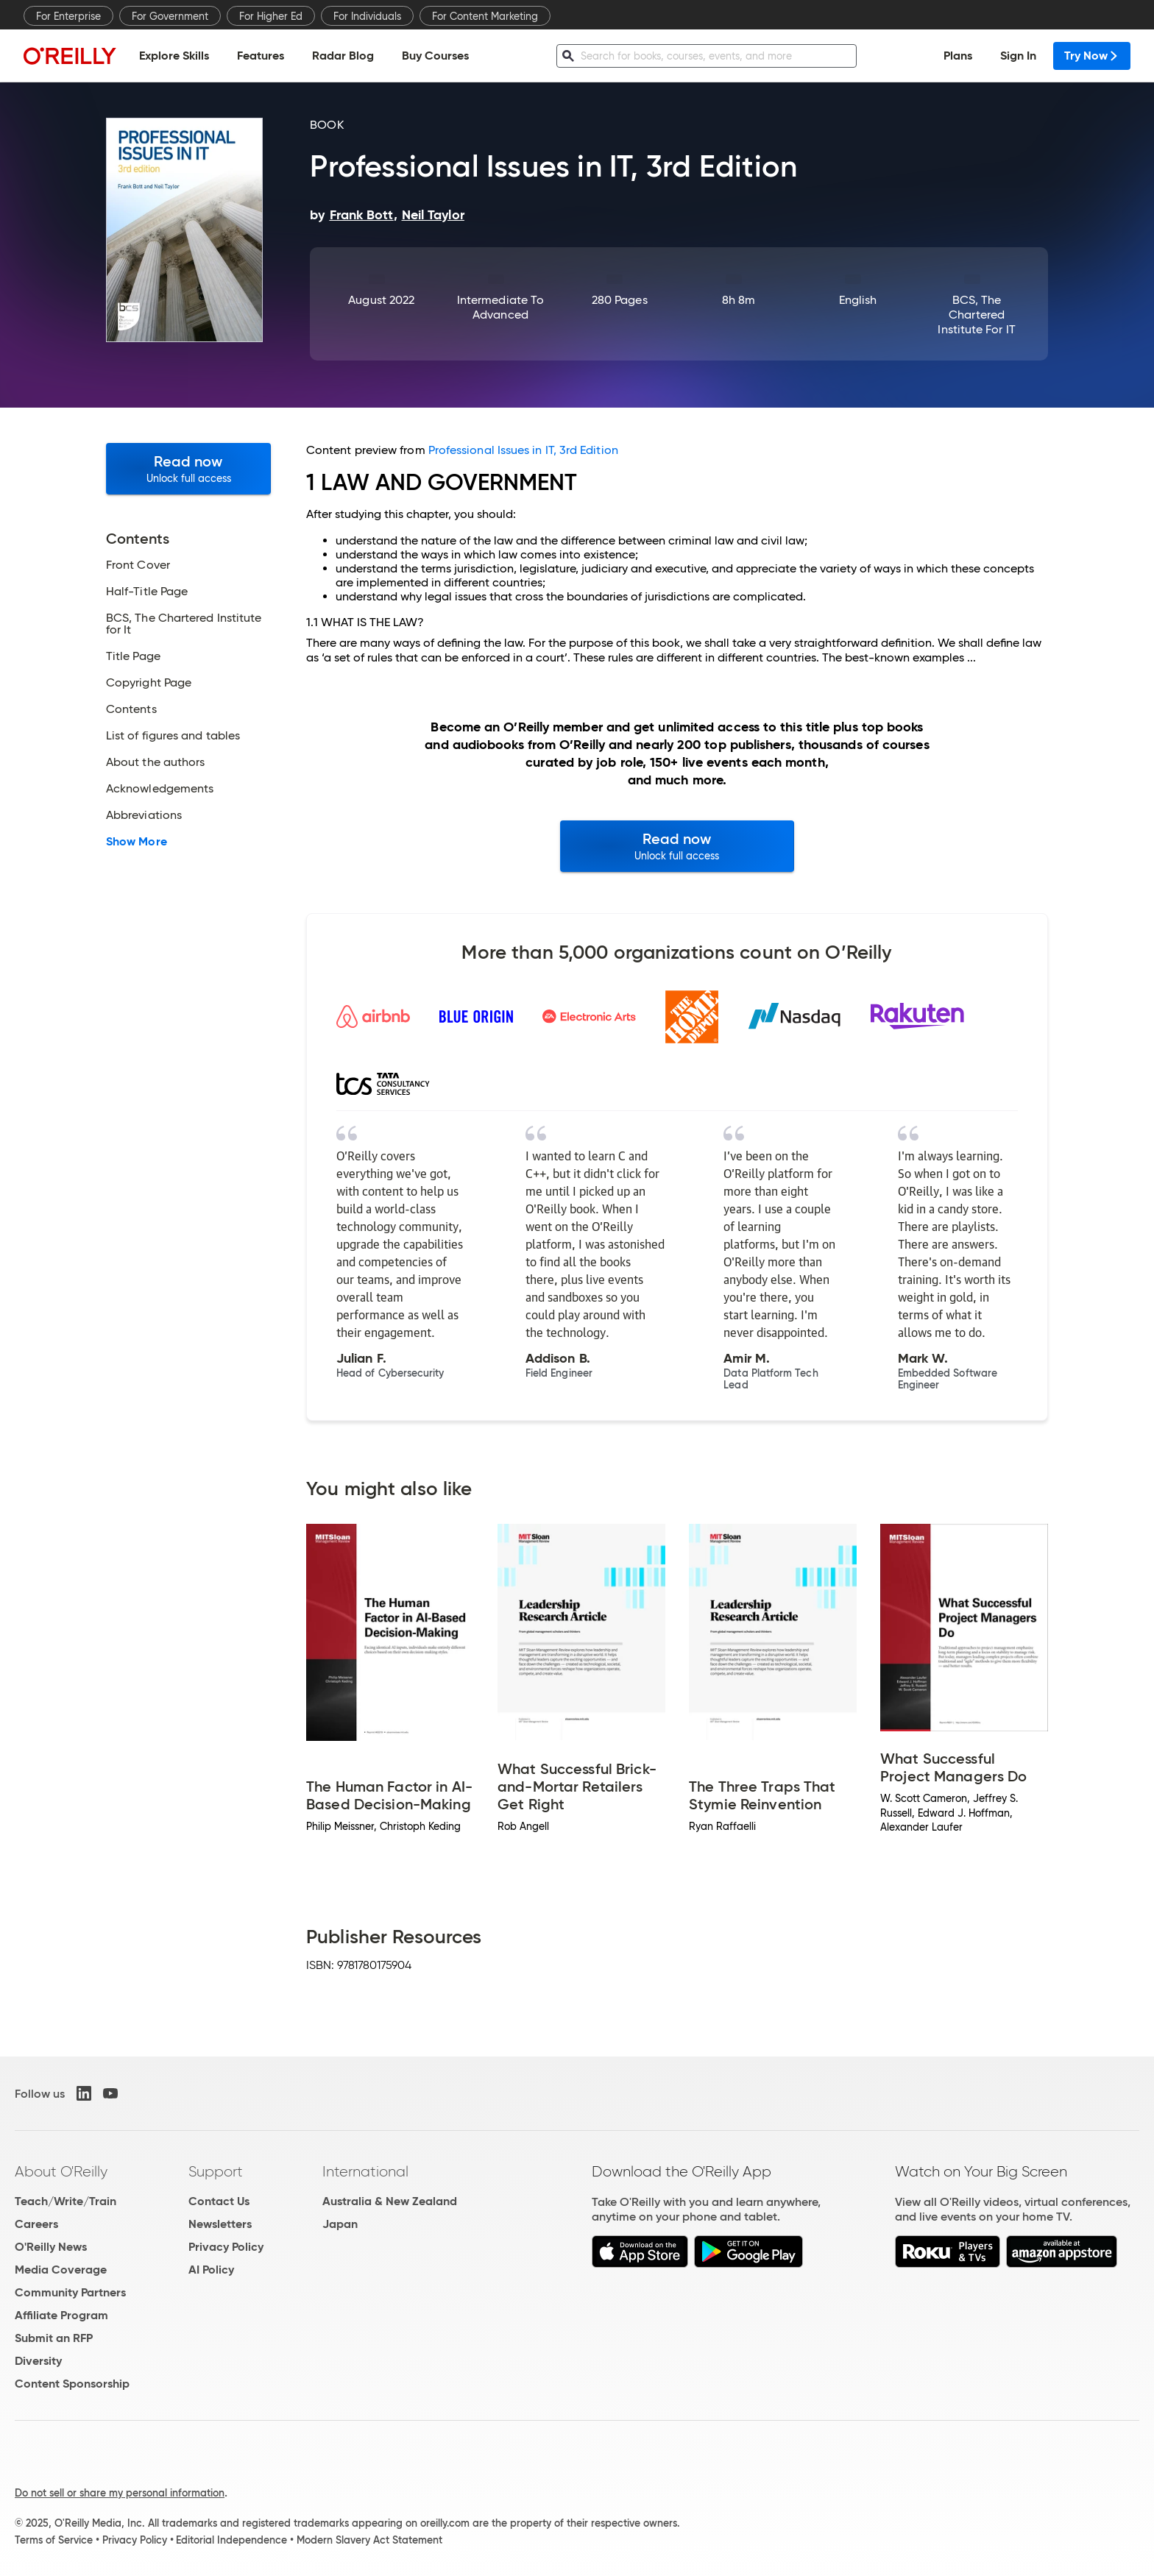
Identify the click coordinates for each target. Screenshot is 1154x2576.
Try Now (1091, 55)
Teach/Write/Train (65, 2201)
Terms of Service (54, 2540)
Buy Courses (435, 55)
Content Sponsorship (72, 2383)
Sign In (1018, 55)
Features (260, 55)
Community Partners (70, 2292)
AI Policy (211, 2269)
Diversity (38, 2361)
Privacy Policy (225, 2246)
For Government (170, 16)
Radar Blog (343, 55)
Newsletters (220, 2224)
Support (215, 2171)
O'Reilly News (51, 2246)
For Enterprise (68, 16)
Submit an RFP (54, 2338)
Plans (958, 55)
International (365, 2171)
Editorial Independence (231, 2540)
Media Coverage (61, 2269)
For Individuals (367, 16)
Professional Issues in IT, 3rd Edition (523, 450)
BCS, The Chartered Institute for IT (976, 314)
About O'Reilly (61, 2171)
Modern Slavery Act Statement (369, 2540)
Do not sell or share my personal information (119, 2492)
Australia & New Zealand (389, 2201)
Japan (340, 2224)
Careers (36, 2224)
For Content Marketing (485, 16)
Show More (136, 842)
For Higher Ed (270, 16)
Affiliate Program (61, 2315)
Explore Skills (174, 55)
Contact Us (218, 2201)
